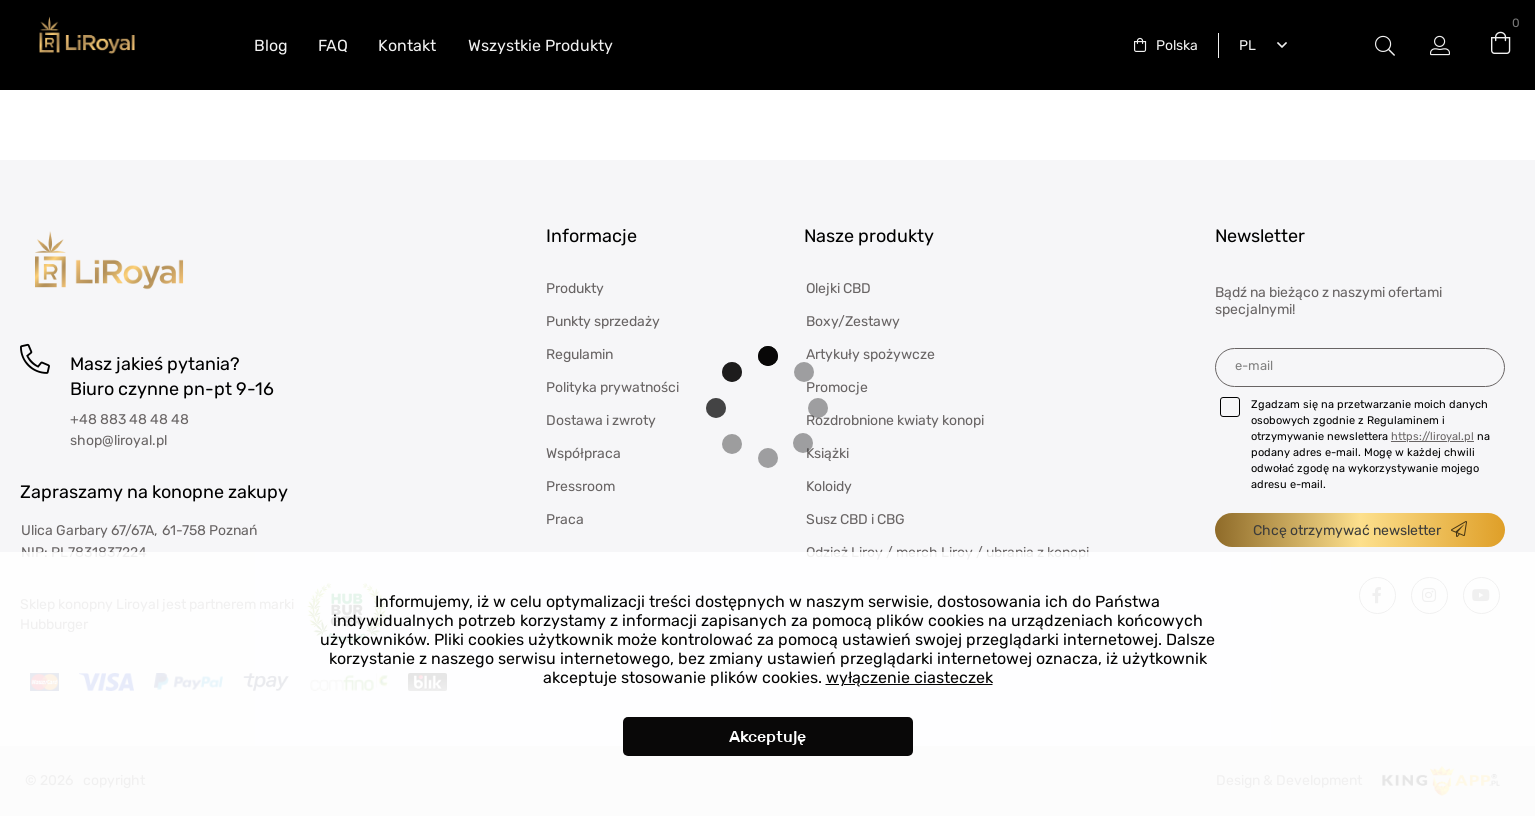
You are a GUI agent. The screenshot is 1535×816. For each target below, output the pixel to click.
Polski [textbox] (1244, 45)
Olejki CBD (838, 288)
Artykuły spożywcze (870, 354)
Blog (271, 45)
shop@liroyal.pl (118, 440)
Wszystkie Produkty (540, 45)
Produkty (575, 288)
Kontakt (407, 45)
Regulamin (579, 354)
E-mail (1254, 365)
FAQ (333, 45)
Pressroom (580, 486)
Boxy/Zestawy (853, 321)
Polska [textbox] (1177, 45)
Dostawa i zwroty (601, 420)
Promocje (837, 387)
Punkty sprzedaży (603, 321)
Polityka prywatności (612, 387)
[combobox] (1166, 45)
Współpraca (583, 453)
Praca (565, 519)
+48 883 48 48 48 (129, 419)
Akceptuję (767, 736)
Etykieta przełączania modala (1385, 45)
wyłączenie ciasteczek (909, 677)
